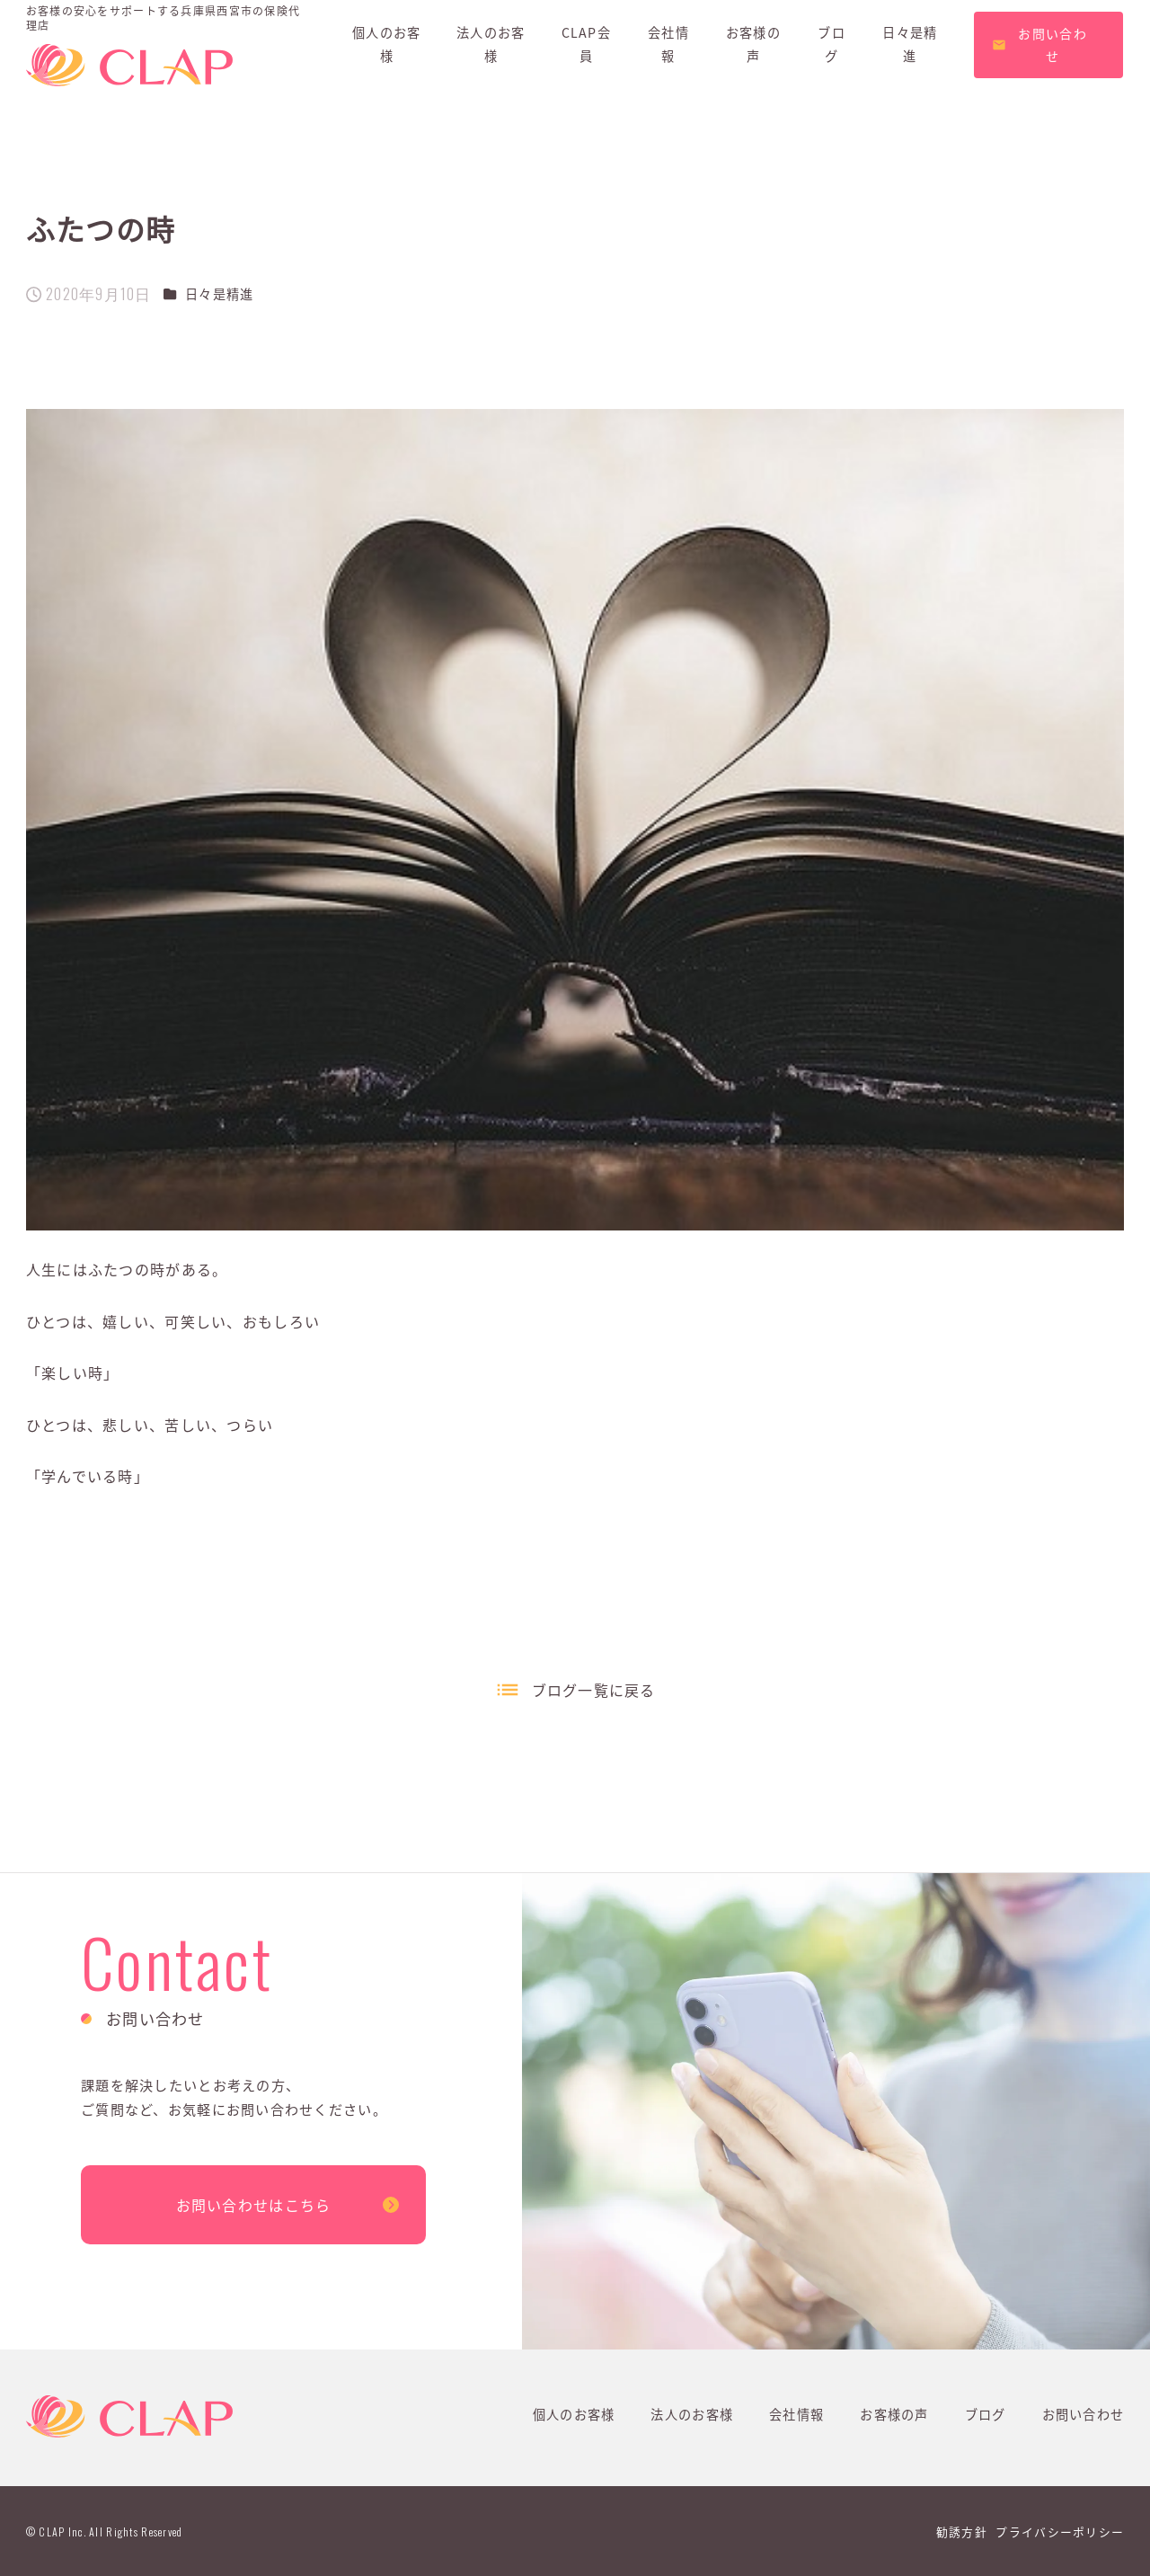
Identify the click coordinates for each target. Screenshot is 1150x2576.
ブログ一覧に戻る (594, 1690)
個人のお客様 (574, 2414)
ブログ (985, 2414)
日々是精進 (219, 294)
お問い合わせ (1083, 2414)
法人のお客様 (691, 2414)
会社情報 (796, 2414)
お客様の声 (894, 2414)
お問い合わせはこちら (254, 2205)
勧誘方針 (961, 2531)
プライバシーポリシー (1059, 2531)
